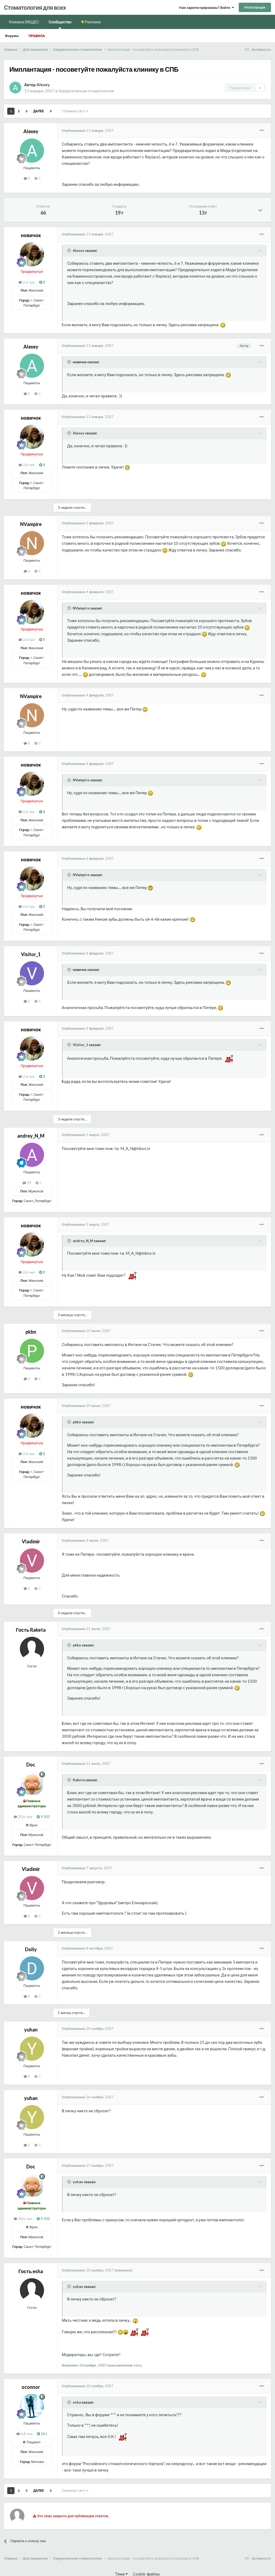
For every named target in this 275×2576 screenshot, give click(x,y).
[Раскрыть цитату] (69, 250)
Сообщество (60, 24)
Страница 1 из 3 (75, 111)
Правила (36, 36)
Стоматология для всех (35, 7)
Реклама (92, 21)
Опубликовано (87, 130)
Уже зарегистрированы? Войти (206, 7)
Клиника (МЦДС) (24, 21)
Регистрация (254, 7)
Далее (38, 111)
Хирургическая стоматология (86, 90)
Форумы (12, 36)
